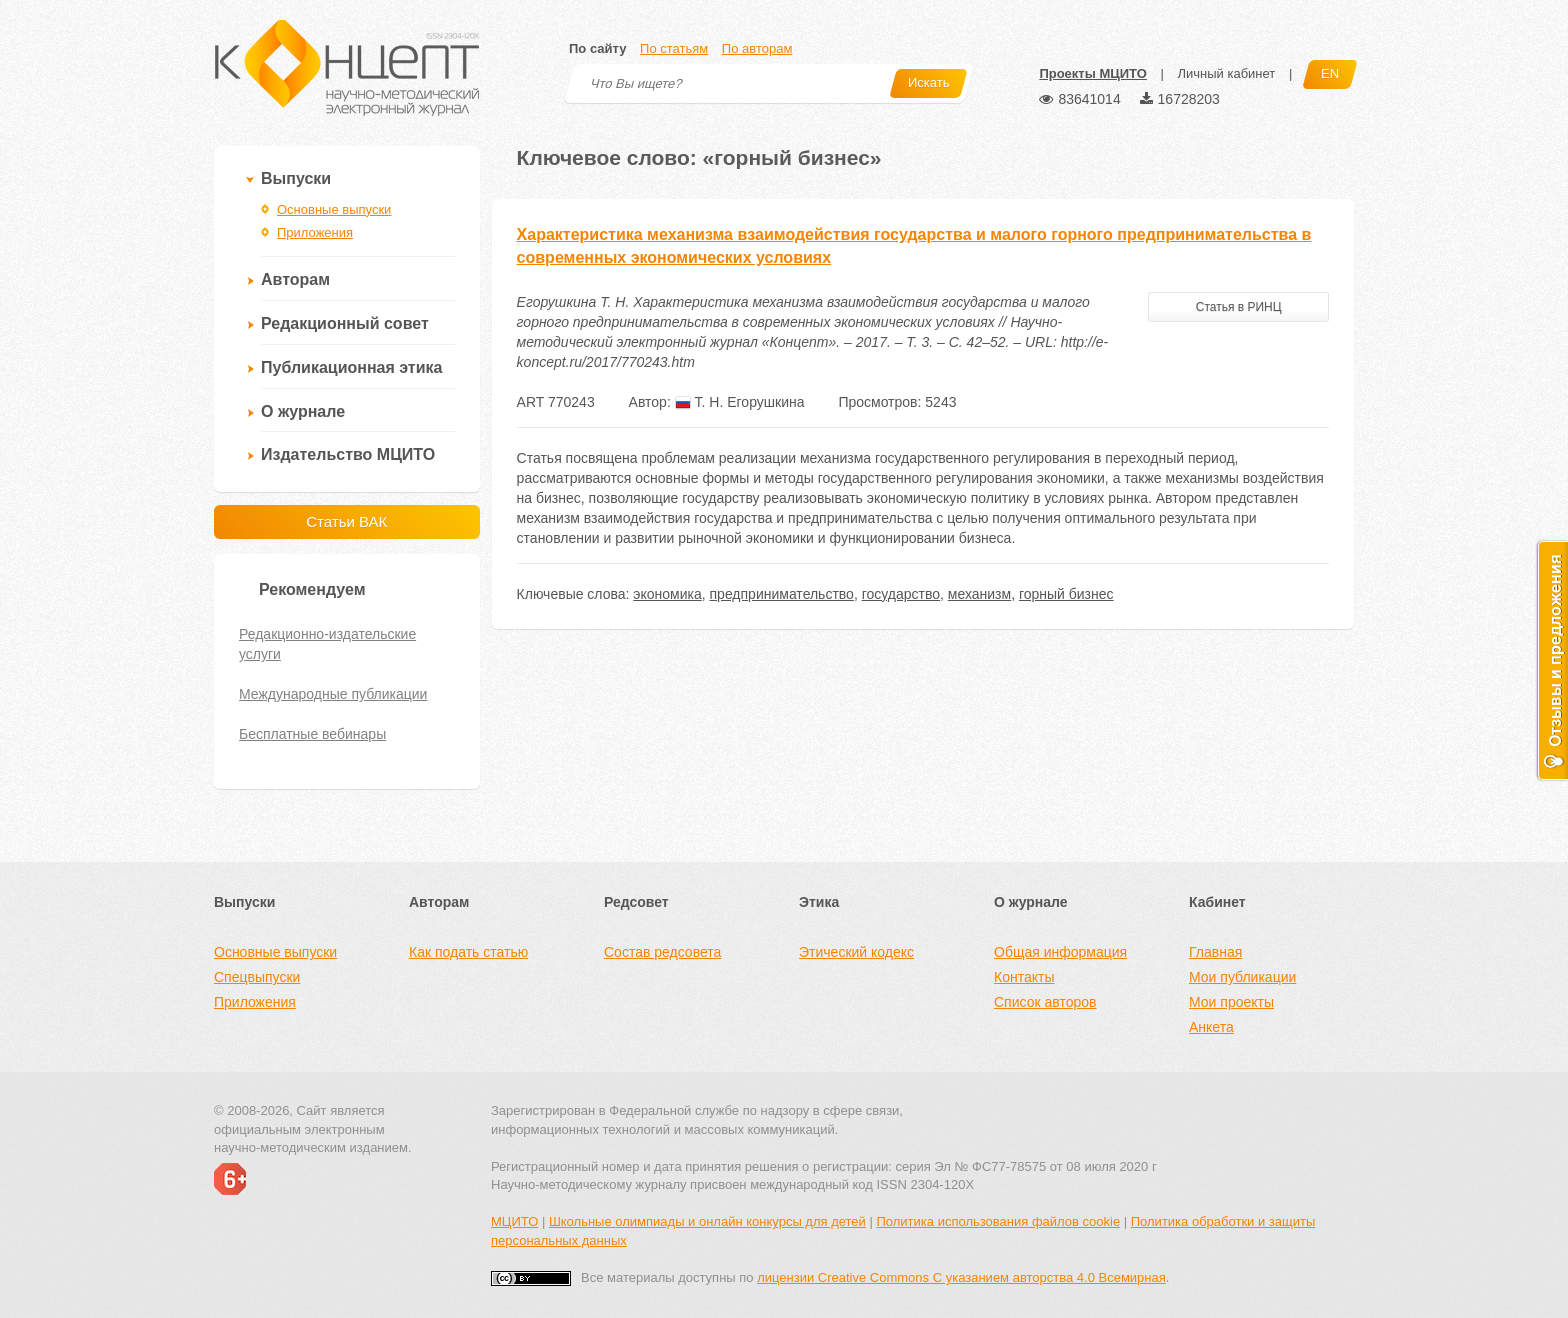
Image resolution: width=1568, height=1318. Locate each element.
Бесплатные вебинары (312, 734)
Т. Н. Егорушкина (740, 402)
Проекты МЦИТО (1092, 73)
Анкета (1211, 1027)
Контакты (1024, 977)
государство (901, 594)
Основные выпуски (334, 209)
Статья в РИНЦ (1239, 307)
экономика (667, 594)
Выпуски (296, 178)
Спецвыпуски (257, 977)
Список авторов (1045, 1002)
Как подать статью (468, 952)
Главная (1215, 952)
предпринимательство (782, 594)
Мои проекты (1231, 1002)
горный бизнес (1066, 594)
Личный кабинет (1226, 73)
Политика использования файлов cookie (998, 1221)
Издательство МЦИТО (348, 454)
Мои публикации (1242, 977)
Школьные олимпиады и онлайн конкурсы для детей (707, 1221)
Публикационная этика (351, 367)
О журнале (303, 411)
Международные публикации (333, 694)
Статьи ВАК (346, 521)
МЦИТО (514, 1221)
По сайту (597, 48)
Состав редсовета (662, 952)
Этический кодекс (856, 952)
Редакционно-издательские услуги (327, 644)
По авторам (757, 48)
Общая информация (1060, 952)
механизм (979, 594)
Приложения (315, 232)
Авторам (295, 279)
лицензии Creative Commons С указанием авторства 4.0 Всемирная (961, 1277)
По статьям (674, 48)
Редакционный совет (345, 323)
